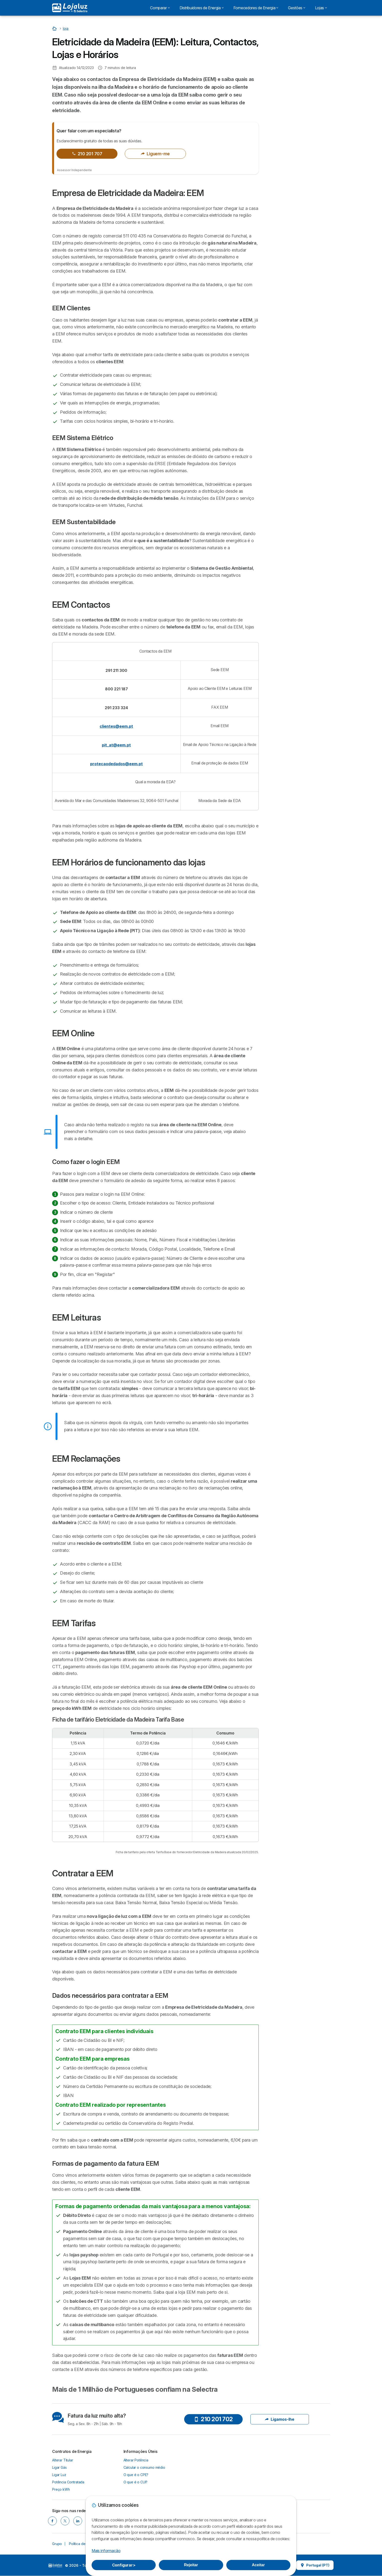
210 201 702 (213, 2419)
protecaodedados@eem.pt (116, 763)
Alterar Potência (136, 2460)
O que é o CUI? (136, 2482)
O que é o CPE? (136, 2475)
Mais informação (106, 2550)
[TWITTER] (65, 2521)
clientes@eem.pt (116, 726)
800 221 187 (116, 688)
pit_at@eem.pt (116, 745)
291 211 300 (116, 670)
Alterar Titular (62, 2460)
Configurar (123, 2565)
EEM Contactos (282, 102)
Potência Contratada (68, 2482)
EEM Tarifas (279, 151)
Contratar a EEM (283, 159)
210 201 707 (87, 153)
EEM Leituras (280, 134)
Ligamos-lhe (279, 2419)
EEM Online (279, 125)
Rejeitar (191, 2565)
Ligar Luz (59, 2475)
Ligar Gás (59, 2467)
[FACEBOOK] (52, 2521)
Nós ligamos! (298, 58)
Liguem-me (155, 153)
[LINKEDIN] (77, 2521)
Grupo (57, 2544)
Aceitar (258, 2565)
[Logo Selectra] (69, 7)
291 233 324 (116, 707)
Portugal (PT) (314, 2565)
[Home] (55, 28)
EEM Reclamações (284, 142)
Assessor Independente (74, 170)
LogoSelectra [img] (55, 2565)
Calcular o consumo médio (144, 2467)
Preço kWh (61, 2489)
